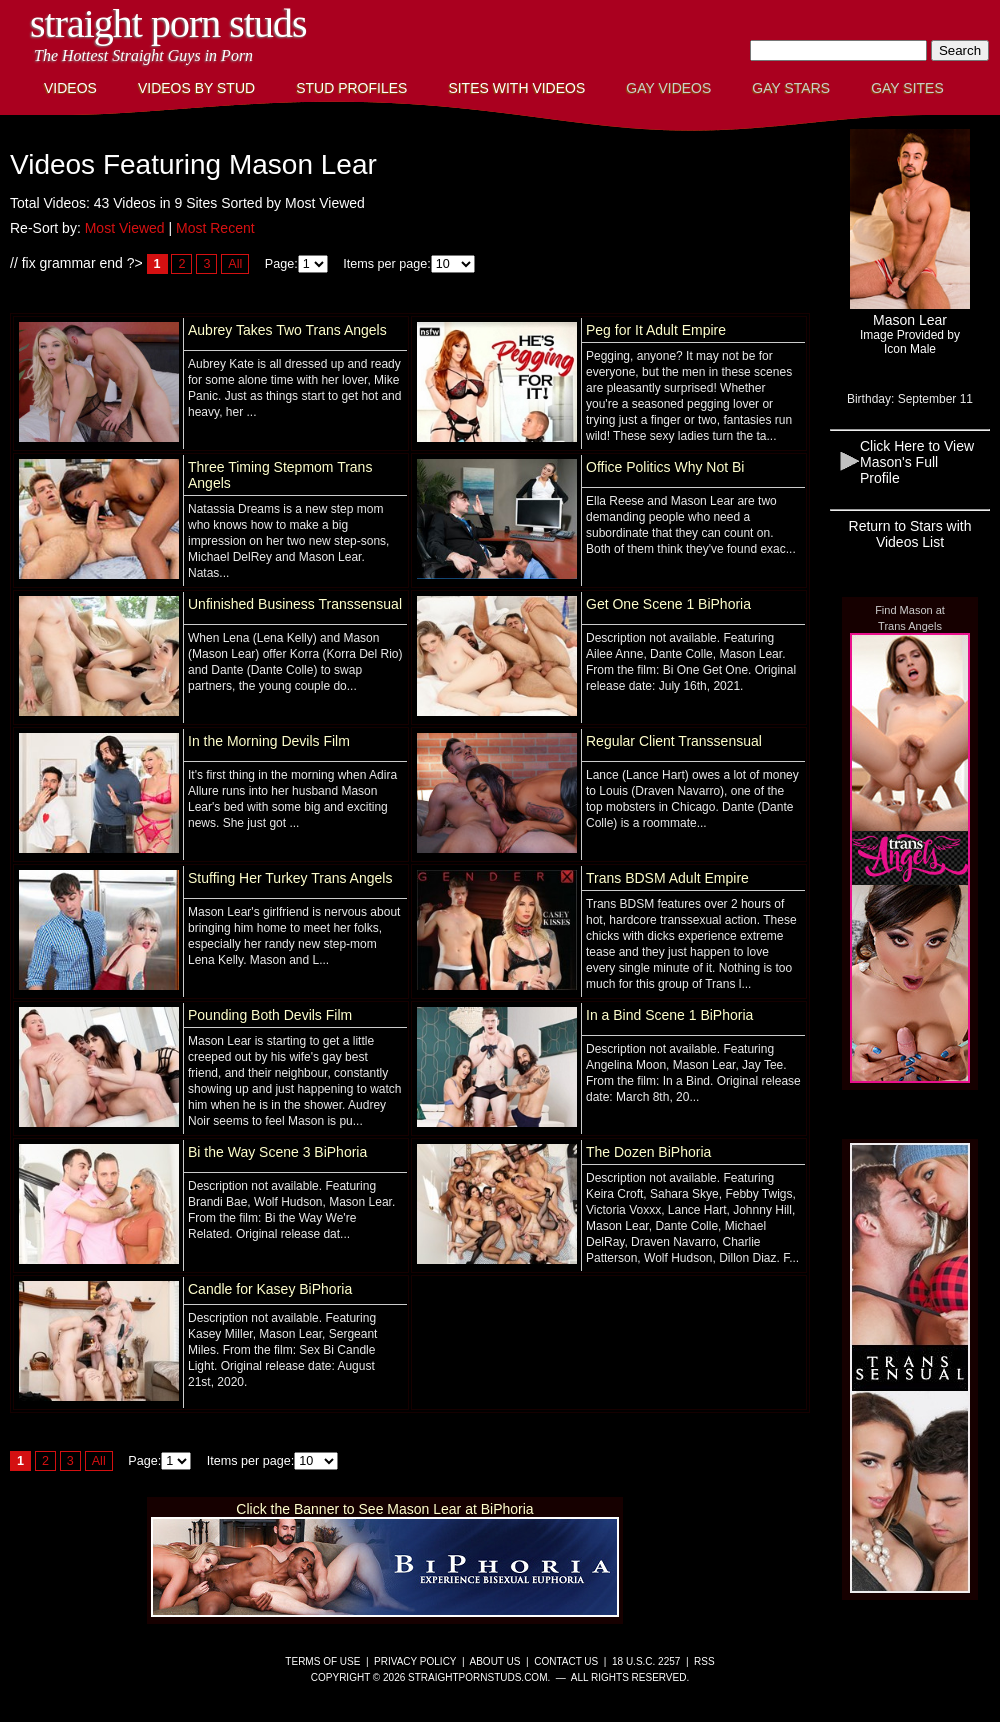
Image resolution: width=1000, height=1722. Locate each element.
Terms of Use (322, 1661)
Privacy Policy (415, 1661)
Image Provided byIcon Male (910, 342)
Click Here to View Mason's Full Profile (917, 462)
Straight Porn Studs (168, 23)
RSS (704, 1661)
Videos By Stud (196, 88)
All (235, 264)
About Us (495, 1661)
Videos (70, 88)
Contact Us (566, 1661)
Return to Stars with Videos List (910, 534)
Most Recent (215, 228)
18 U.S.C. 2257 (646, 1661)
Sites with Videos (516, 88)
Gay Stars (791, 88)
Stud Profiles (351, 88)
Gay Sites (907, 88)
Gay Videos (668, 88)
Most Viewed (125, 228)
